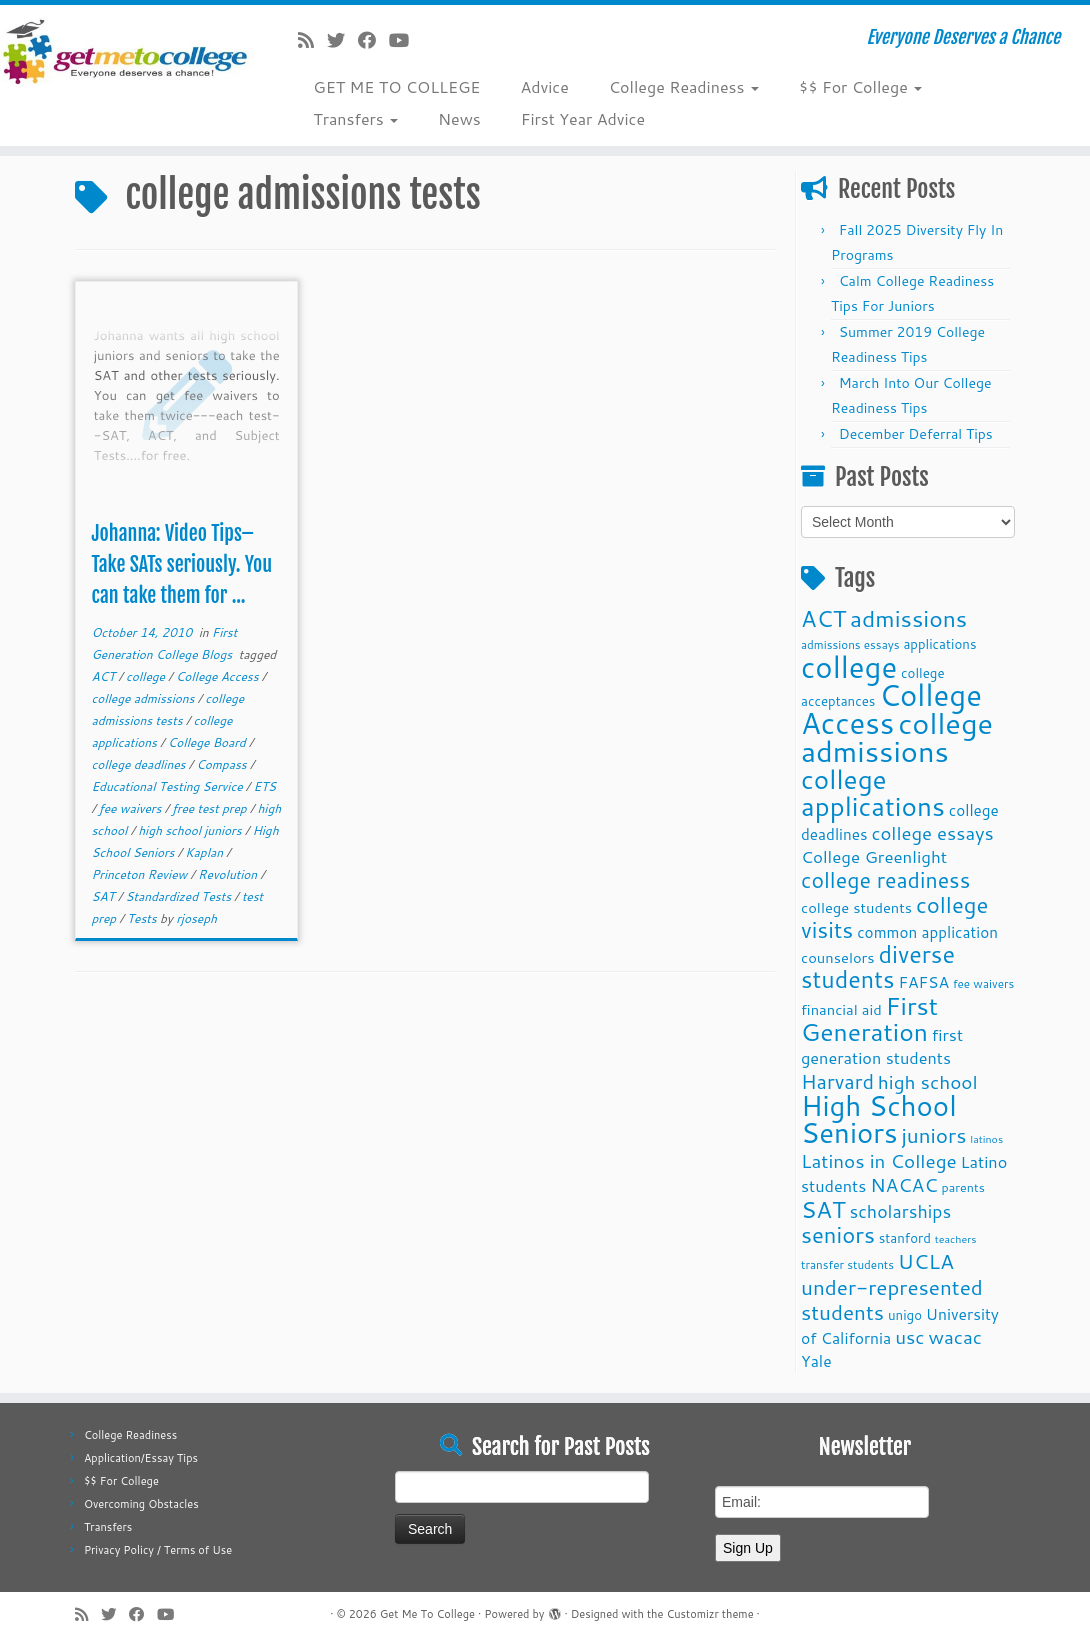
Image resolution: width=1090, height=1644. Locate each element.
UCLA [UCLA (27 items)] (926, 1261)
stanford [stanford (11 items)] (905, 1237)
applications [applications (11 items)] (939, 643)
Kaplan (205, 852)
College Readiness (684, 86)
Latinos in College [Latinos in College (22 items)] (879, 1160)
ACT (104, 676)
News (459, 118)
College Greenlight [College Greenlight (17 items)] (874, 856)
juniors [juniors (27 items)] (933, 1135)
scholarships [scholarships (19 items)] (900, 1211)
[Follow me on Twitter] (342, 40)
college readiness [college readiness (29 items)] (885, 880)
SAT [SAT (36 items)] (823, 1209)
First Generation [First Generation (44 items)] (869, 1018)
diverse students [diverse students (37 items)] (878, 967)
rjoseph (196, 918)
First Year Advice (583, 118)
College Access (219, 676)
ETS (264, 786)
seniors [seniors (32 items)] (838, 1234)
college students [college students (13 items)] (856, 907)
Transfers (355, 118)
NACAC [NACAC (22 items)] (904, 1184)
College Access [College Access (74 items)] (891, 708)
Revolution (229, 874)
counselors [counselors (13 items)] (838, 957)
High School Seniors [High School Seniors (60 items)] (879, 1119)
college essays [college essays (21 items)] (932, 833)
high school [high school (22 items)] (928, 1081)
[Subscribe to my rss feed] (312, 40)
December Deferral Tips (916, 434)
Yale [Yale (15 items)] (816, 1361)
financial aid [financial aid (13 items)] (841, 1009)
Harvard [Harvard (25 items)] (837, 1081)
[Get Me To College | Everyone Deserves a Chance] (127, 51)
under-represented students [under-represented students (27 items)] (892, 1299)
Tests (143, 918)
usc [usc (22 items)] (909, 1336)
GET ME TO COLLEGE (396, 86)
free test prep (211, 808)
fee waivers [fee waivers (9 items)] (983, 983)
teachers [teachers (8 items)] (956, 1238)
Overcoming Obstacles (141, 1504)
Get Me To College (427, 1614)
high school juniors (191, 830)
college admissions (144, 698)
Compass (223, 764)
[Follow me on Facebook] (373, 40)
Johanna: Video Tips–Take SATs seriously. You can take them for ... (181, 564)
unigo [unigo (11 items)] (905, 1314)
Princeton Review (140, 874)
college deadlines (139, 764)
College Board (208, 742)
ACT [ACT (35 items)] (823, 618)
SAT (104, 896)
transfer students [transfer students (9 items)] (847, 1264)
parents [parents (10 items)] (963, 1187)
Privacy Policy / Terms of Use (158, 1550)
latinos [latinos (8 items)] (986, 1138)
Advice (544, 86)
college (147, 676)
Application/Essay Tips (141, 1458)
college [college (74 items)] (849, 666)
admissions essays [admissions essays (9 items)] (850, 644)
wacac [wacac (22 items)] (955, 1336)
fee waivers (132, 808)
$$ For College (860, 86)
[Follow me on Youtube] (405, 40)
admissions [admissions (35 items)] (908, 618)
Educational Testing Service (168, 786)
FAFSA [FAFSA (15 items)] (923, 982)
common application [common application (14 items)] (927, 932)
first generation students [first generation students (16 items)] (882, 1046)
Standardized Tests (179, 896)
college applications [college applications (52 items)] (873, 792)
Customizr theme (709, 1614)
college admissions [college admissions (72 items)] (897, 736)
